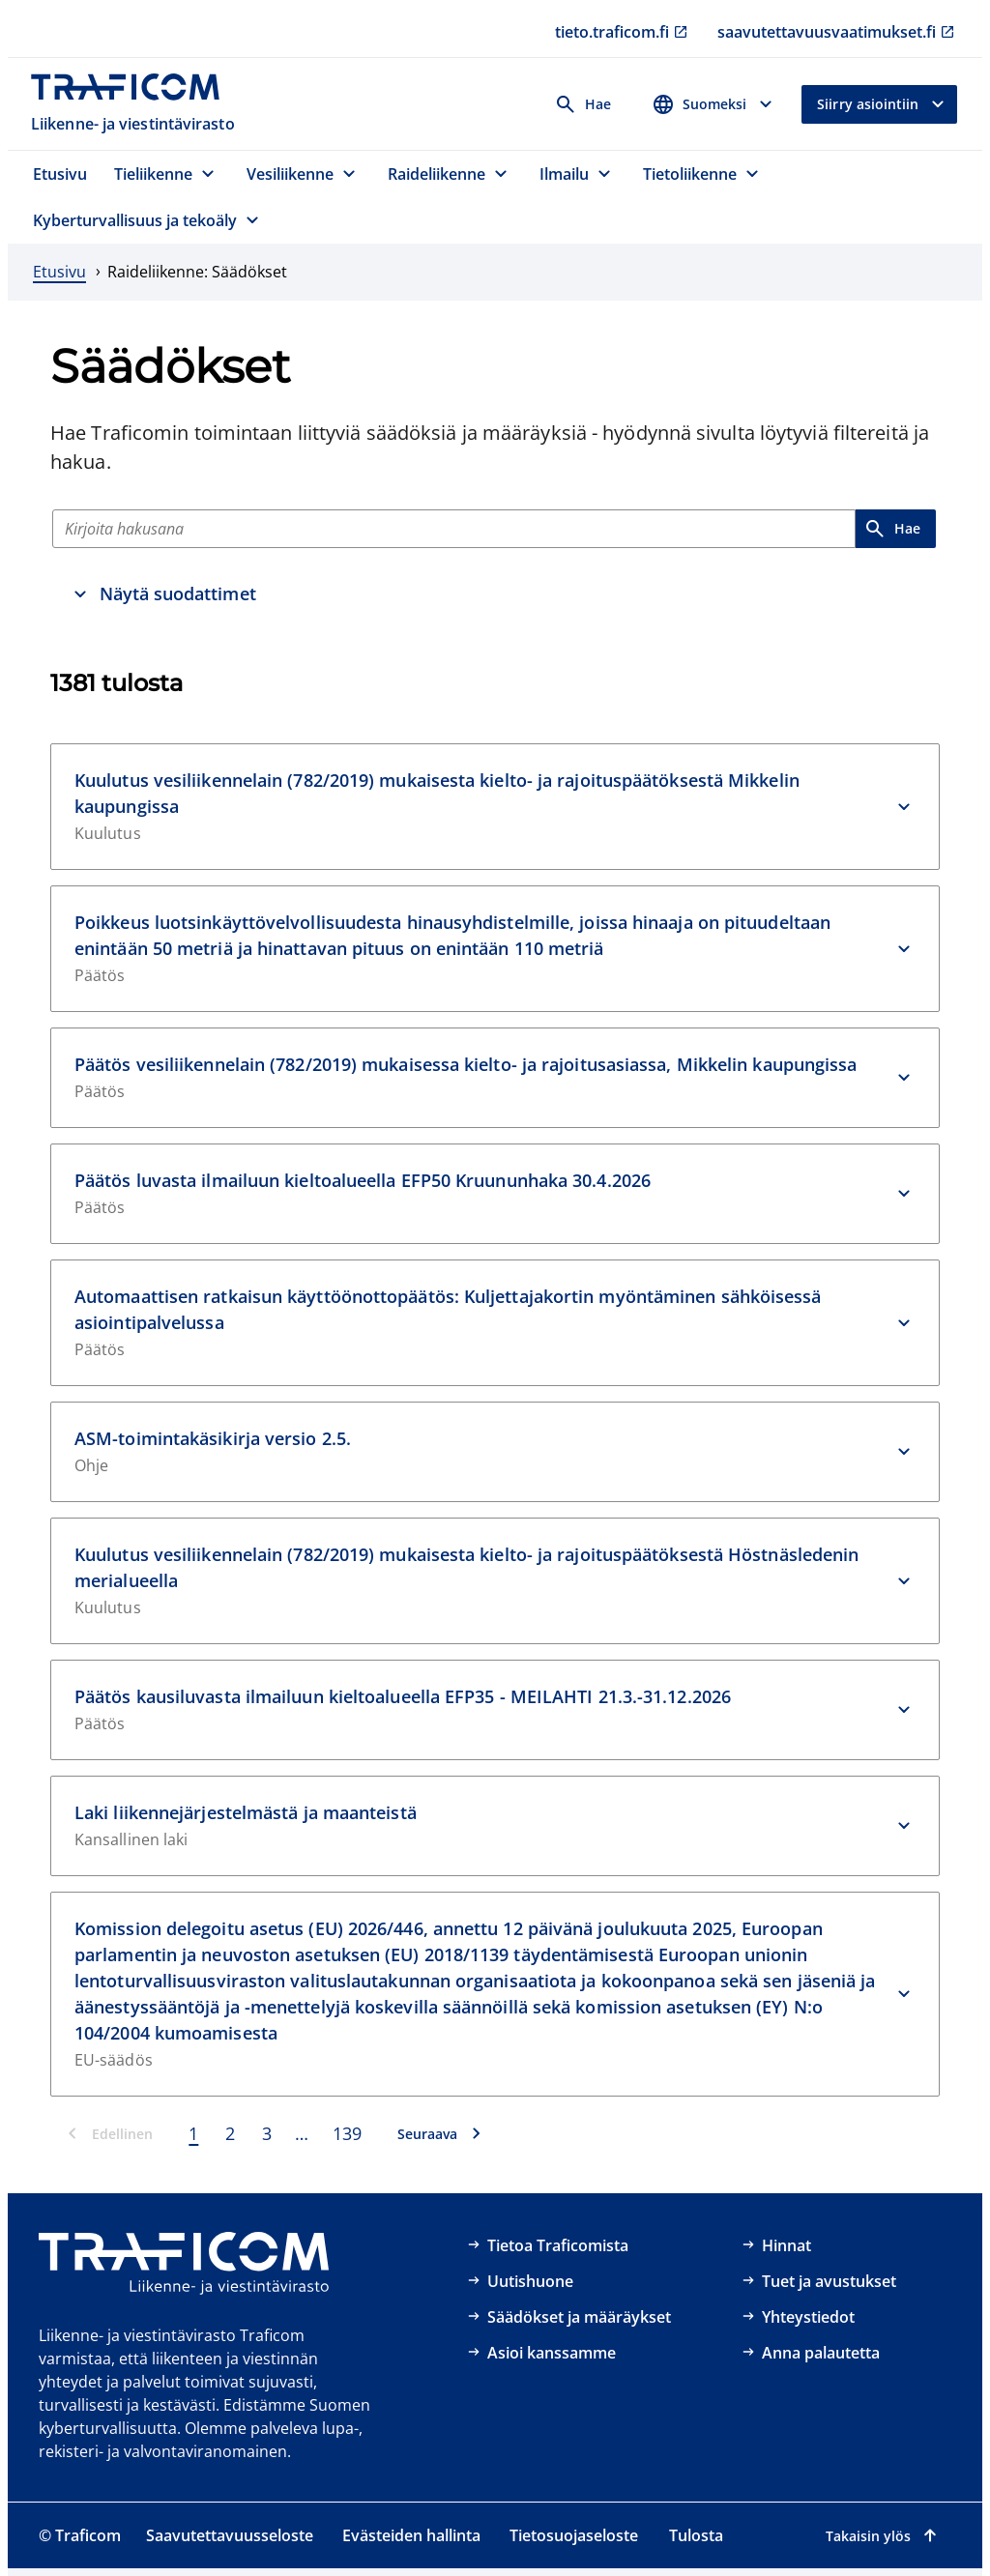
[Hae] (454, 528)
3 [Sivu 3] (267, 2133)
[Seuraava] (439, 2133)
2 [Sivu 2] (230, 2133)
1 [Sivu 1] (193, 2133)
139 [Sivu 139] (347, 2133)
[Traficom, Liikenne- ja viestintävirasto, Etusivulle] (135, 103)
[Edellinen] (110, 2133)
